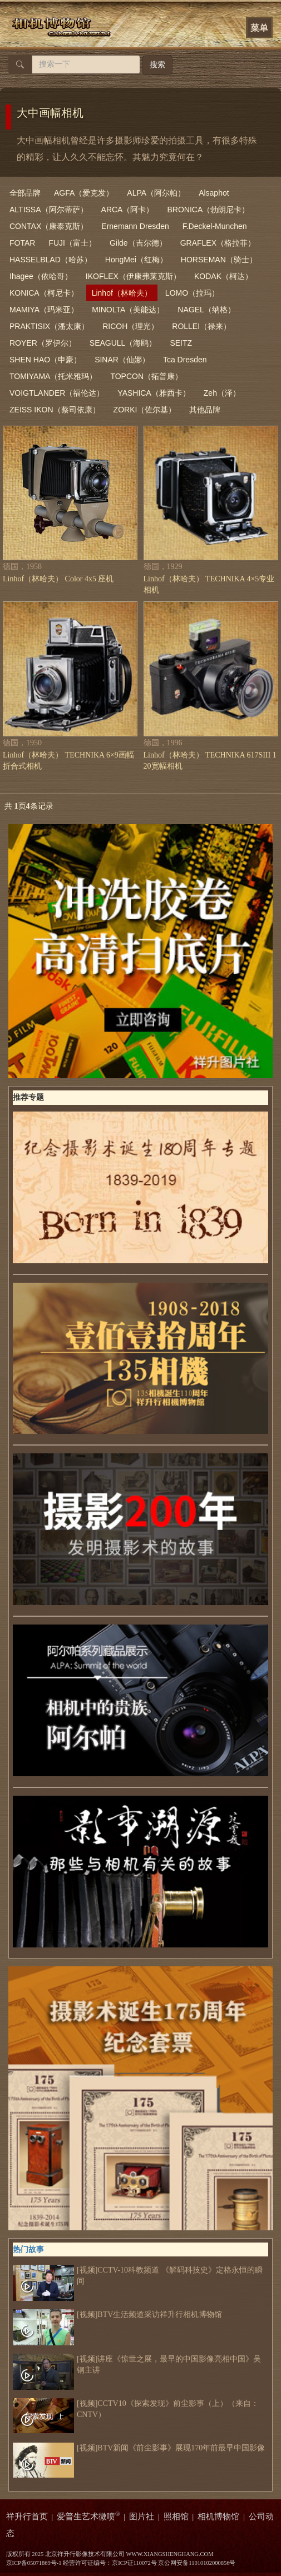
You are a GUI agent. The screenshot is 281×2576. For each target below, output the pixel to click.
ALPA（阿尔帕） (156, 192)
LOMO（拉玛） (192, 292)
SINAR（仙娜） (122, 359)
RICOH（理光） (130, 326)
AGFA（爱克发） (84, 192)
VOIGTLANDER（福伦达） (56, 392)
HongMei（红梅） (136, 259)
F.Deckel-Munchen (215, 226)
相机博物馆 (218, 2516)
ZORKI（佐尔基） (145, 409)
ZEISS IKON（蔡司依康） (54, 409)
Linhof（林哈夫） (122, 292)
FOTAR (22, 242)
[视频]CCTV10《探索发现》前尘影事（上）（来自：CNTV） (136, 2409)
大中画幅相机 (50, 113)
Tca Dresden (185, 359)
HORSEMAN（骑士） (219, 259)
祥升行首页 (27, 2516)
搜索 (157, 65)
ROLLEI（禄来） (201, 326)
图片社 (141, 2516)
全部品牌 (25, 192)
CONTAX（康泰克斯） (48, 226)
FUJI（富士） (72, 242)
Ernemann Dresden (135, 226)
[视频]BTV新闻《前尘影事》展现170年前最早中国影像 (139, 2448)
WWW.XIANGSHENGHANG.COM (169, 2554)
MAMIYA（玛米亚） (43, 309)
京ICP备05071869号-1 (34, 2563)
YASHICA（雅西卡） (153, 392)
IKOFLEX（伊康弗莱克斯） (133, 276)
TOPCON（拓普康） (146, 376)
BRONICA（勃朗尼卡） (208, 209)
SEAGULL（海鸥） (123, 342)
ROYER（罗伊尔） (42, 342)
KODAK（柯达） (223, 276)
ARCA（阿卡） (127, 209)
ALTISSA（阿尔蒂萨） (48, 209)
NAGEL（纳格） (206, 309)
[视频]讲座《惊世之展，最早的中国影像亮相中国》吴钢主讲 (137, 2365)
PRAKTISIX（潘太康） (49, 326)
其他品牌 (204, 409)
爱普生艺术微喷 (88, 2516)
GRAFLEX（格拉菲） (217, 242)
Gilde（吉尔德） (138, 242)
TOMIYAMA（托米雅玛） (53, 376)
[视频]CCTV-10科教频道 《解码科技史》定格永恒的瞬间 (138, 2276)
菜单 (259, 28)
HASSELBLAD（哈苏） (50, 259)
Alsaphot (214, 192)
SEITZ (181, 342)
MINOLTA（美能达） (128, 309)
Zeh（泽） (222, 392)
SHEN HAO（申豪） (45, 359)
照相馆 (176, 2516)
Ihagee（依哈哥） (40, 276)
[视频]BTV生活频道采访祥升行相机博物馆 (117, 2314)
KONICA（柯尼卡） (43, 292)
